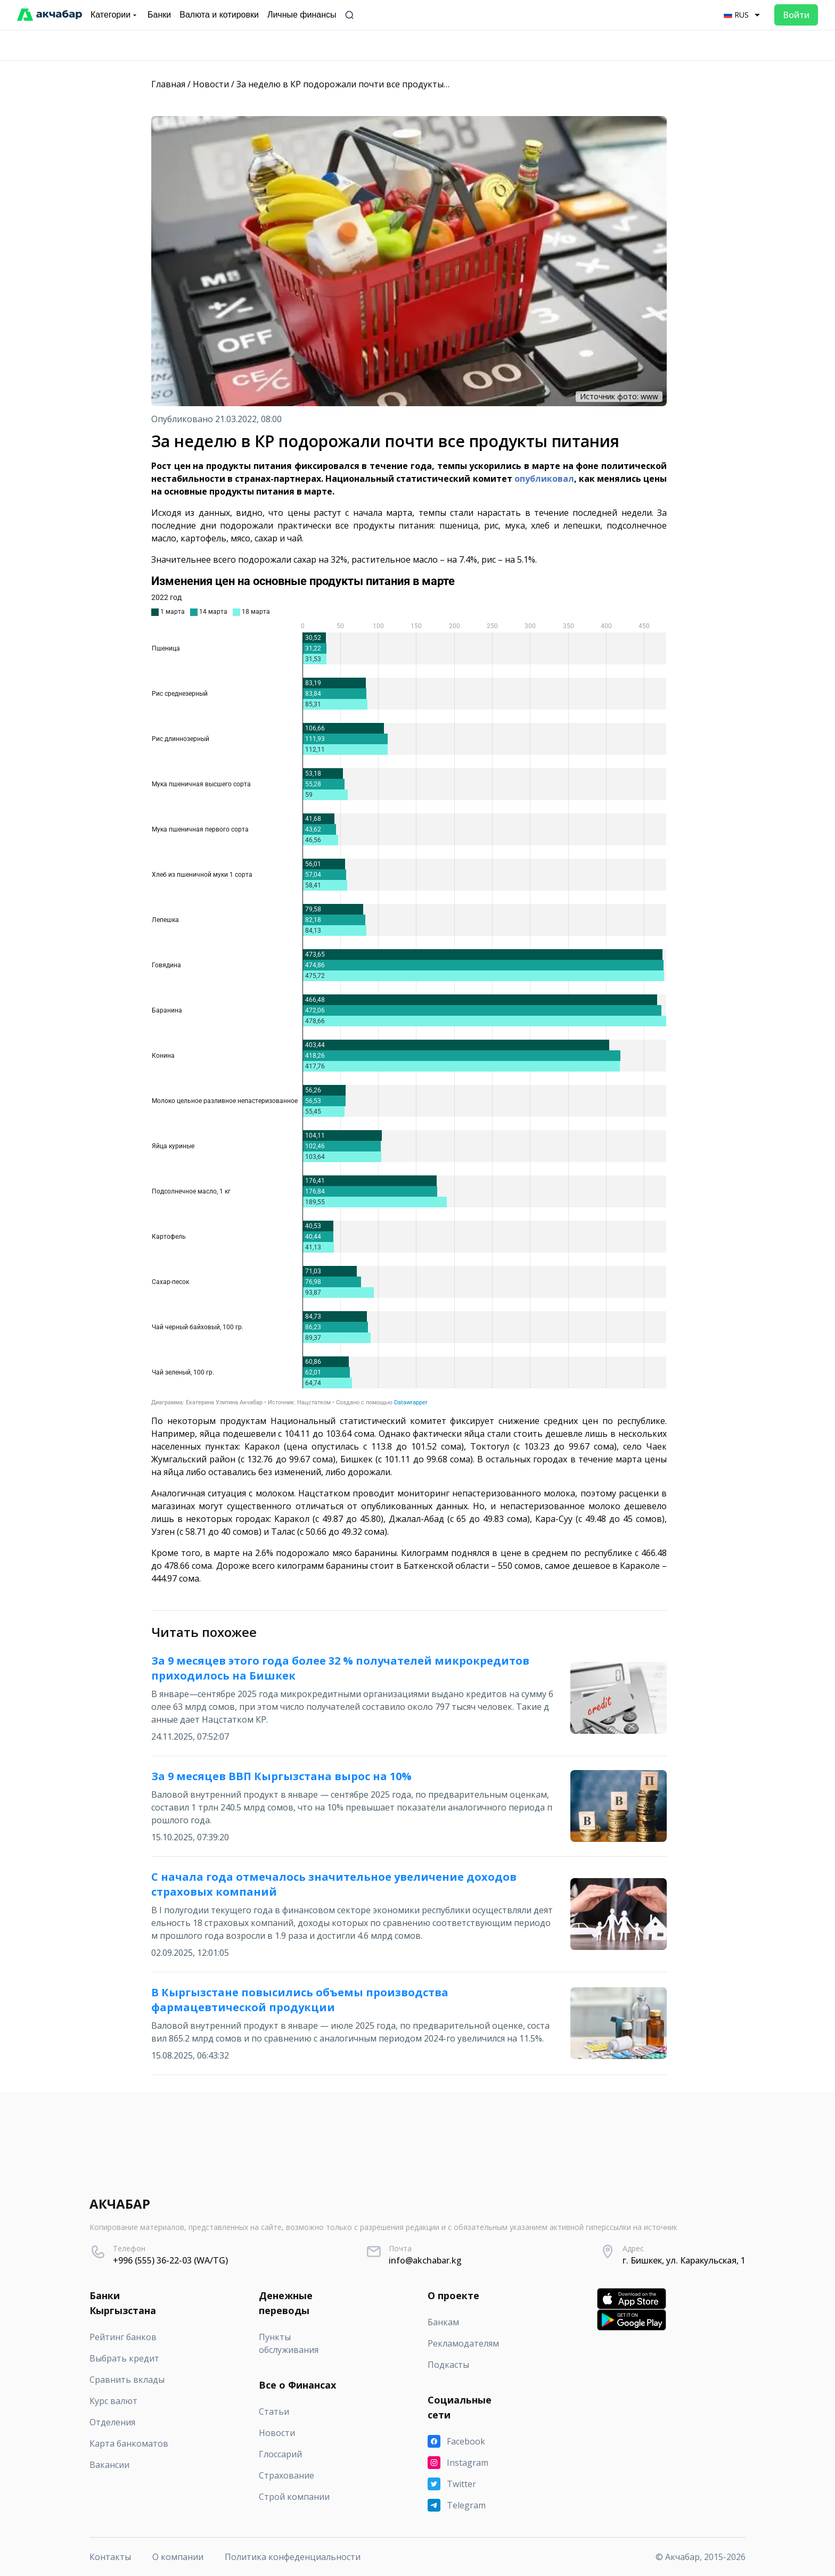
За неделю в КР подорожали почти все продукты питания (358, 84)
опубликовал (544, 478)
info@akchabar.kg (425, 2260)
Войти (796, 15)
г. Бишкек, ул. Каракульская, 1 (684, 2260)
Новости (211, 84)
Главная (168, 84)
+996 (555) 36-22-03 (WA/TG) (170, 2260)
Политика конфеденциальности (293, 2557)
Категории (115, 15)
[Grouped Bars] (409, 990)
